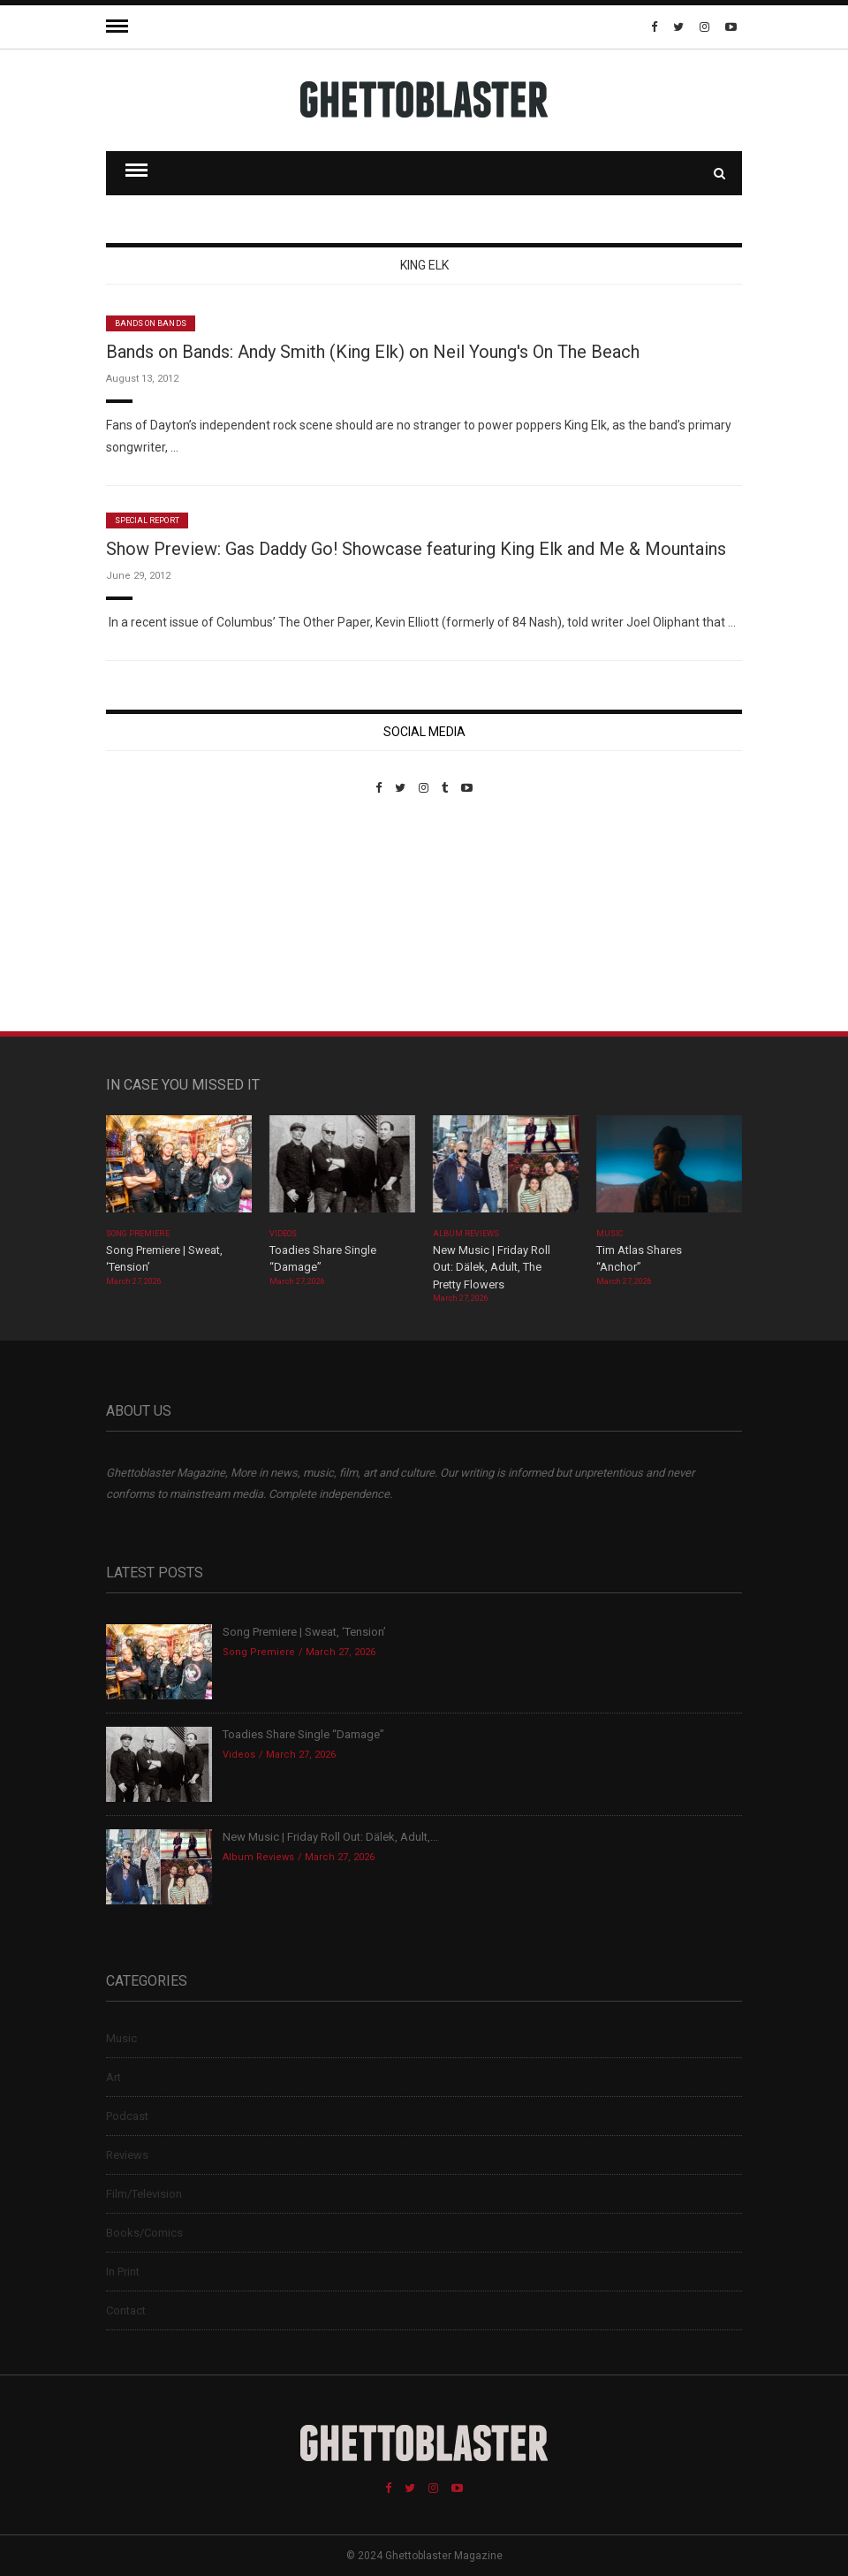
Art (113, 2077)
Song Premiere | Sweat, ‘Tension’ (304, 1631)
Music (609, 1233)
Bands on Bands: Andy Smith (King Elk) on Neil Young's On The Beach (373, 351)
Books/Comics (144, 2232)
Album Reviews (466, 1233)
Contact (126, 2310)
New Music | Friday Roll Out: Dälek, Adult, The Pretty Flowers (491, 1267)
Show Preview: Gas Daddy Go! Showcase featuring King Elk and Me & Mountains (416, 548)
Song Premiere (138, 1233)
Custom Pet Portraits (157, 916)
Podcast (127, 2116)
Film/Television (144, 2193)
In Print (123, 2271)
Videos (283, 1233)
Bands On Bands (150, 323)
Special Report (147, 520)
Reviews (127, 2155)
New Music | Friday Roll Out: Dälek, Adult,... (330, 1836)
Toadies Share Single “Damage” (303, 1734)
